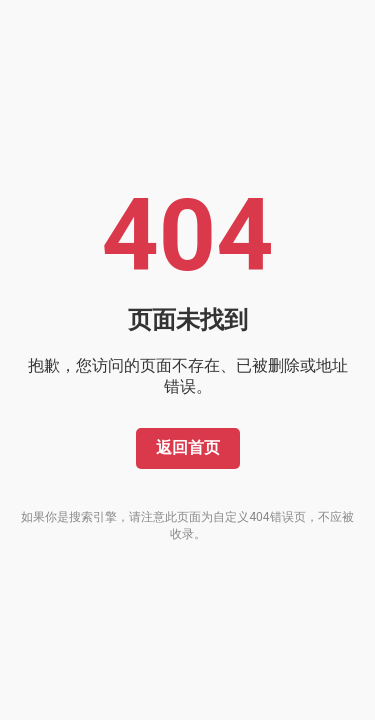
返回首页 (188, 447)
